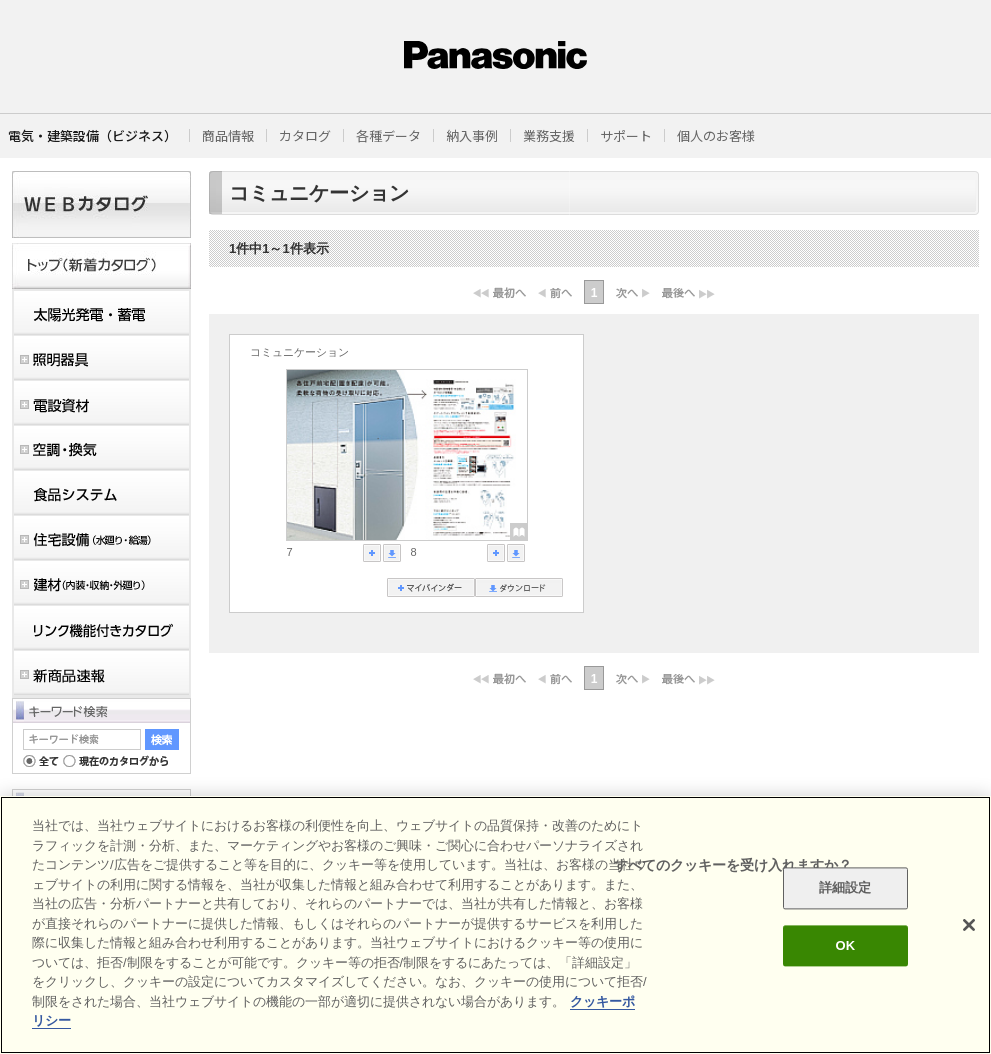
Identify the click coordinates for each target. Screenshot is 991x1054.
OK (845, 945)
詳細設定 (845, 888)
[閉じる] (969, 925)
